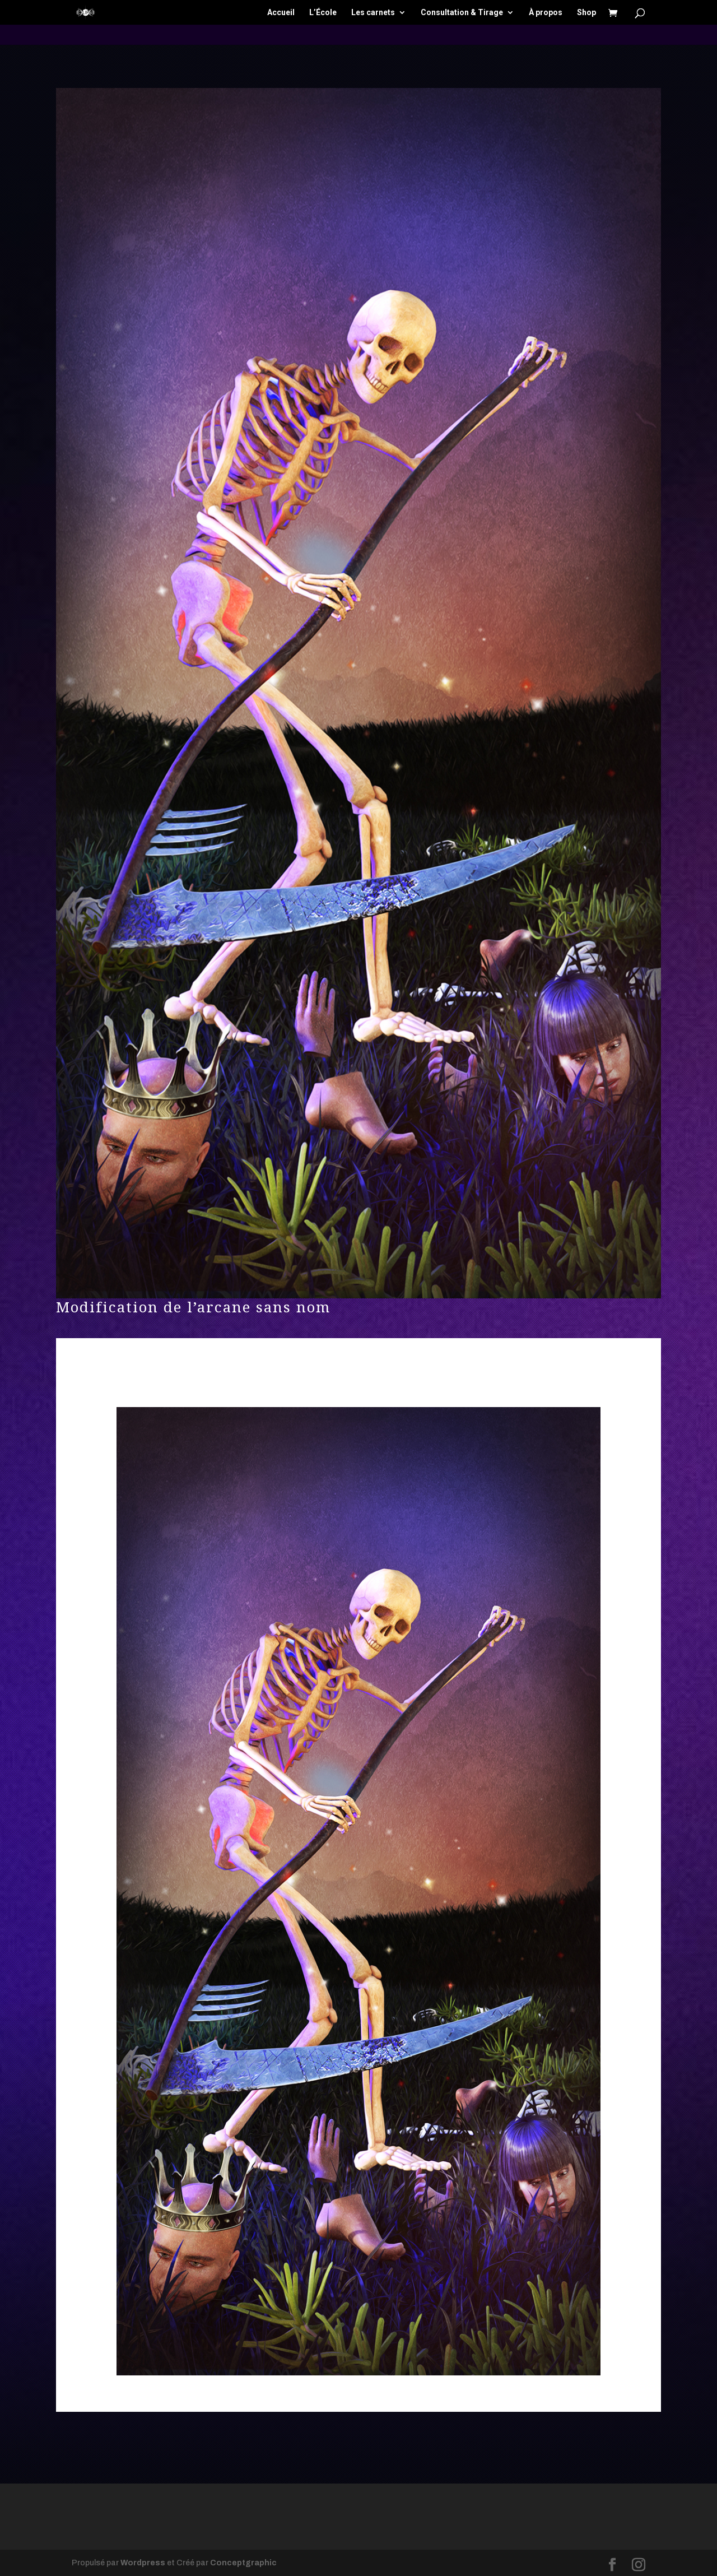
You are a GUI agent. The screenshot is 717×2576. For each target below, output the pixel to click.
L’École (323, 12)
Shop (586, 12)
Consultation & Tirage (462, 12)
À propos (545, 12)
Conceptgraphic (243, 2563)
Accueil (281, 12)
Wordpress (142, 2563)
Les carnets (373, 12)
